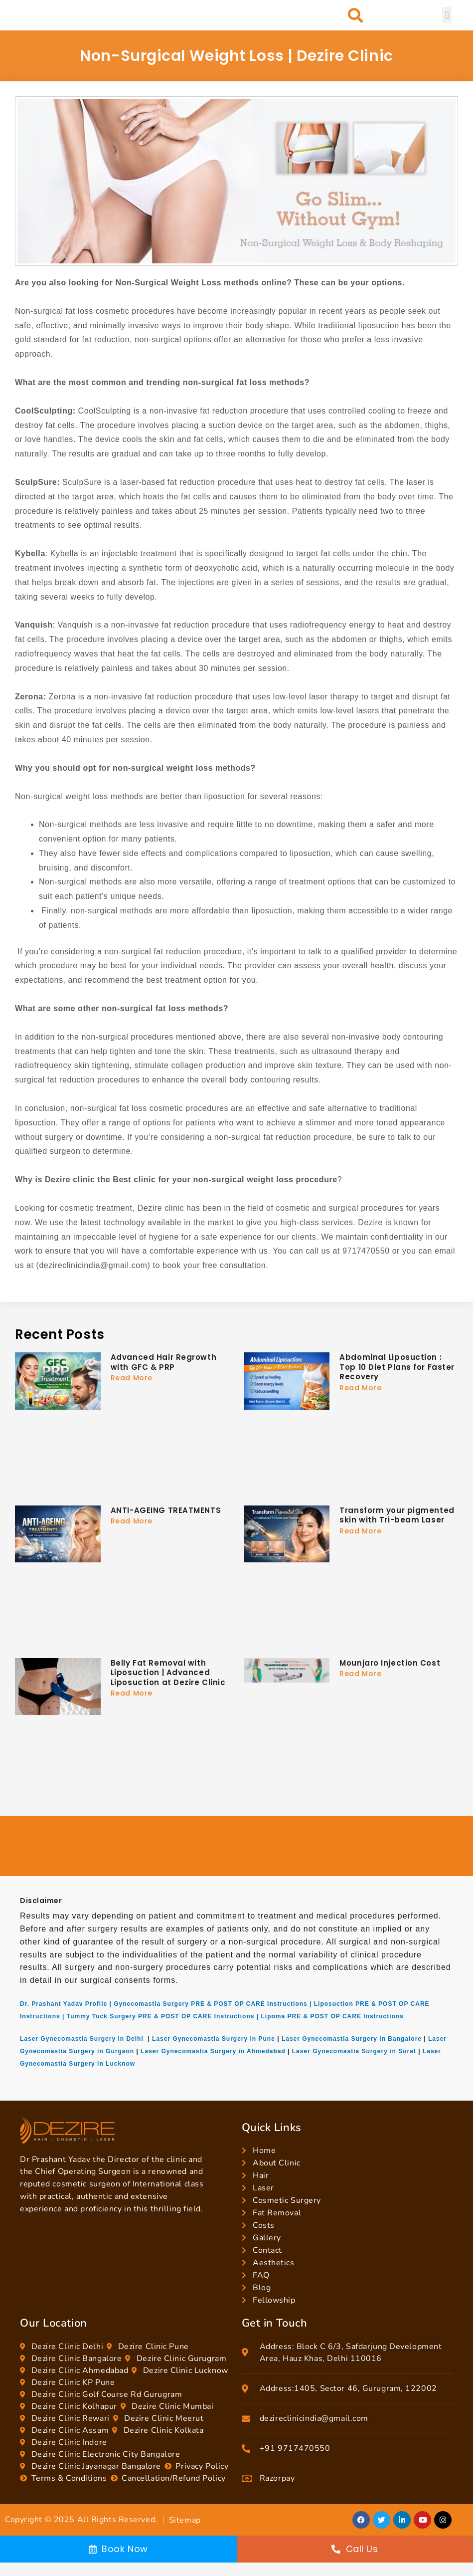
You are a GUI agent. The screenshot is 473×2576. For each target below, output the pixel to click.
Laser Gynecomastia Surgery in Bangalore (352, 2038)
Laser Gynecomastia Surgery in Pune (213, 2038)
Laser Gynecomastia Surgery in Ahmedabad (213, 2051)
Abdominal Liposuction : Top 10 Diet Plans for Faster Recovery (397, 1367)
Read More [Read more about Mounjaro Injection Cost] (360, 1674)
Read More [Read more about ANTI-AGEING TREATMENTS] (132, 1521)
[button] (355, 15)
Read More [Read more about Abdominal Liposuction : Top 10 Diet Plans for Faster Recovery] (360, 1388)
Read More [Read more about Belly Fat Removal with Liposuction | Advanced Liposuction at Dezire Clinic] (132, 1693)
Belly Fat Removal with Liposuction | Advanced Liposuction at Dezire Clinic (168, 1673)
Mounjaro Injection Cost (389, 1663)
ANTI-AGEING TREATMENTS (166, 1510)
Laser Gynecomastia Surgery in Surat (354, 2051)
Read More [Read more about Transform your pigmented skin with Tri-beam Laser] (360, 1531)
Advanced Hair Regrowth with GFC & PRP (163, 1362)
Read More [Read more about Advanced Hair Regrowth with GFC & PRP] (132, 1378)
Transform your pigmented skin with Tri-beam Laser (396, 1515)
